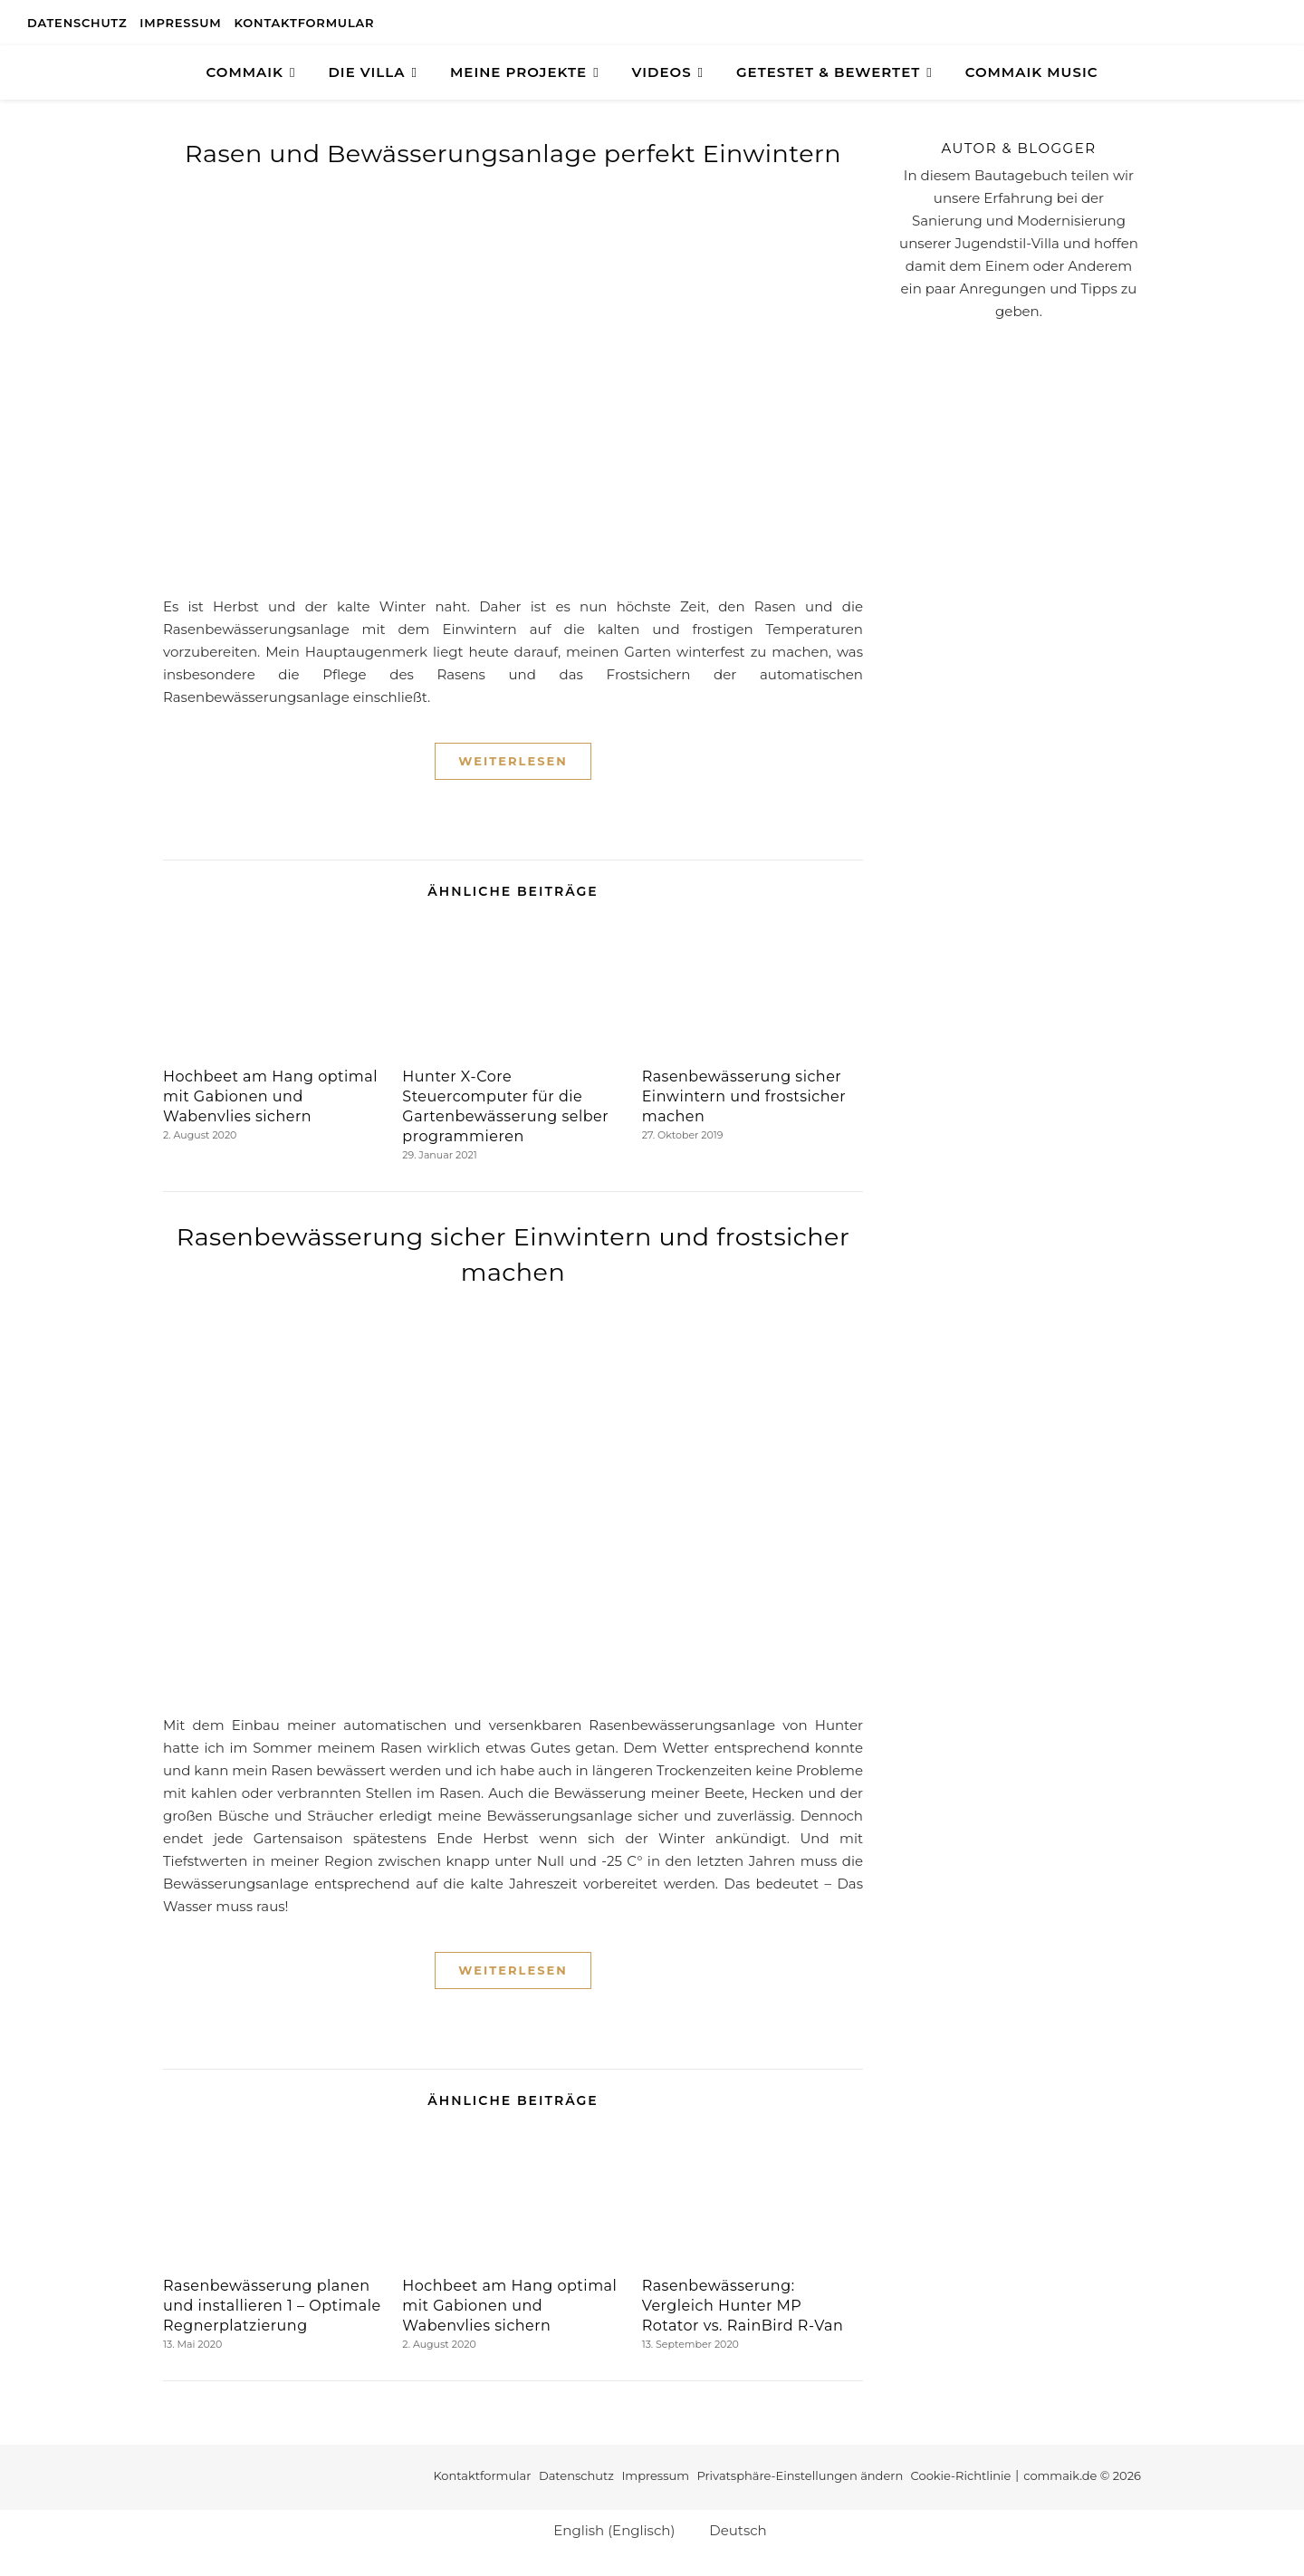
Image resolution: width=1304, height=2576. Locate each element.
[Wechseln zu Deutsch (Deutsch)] (729, 2529)
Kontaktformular (305, 22)
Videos (662, 72)
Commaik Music (1031, 72)
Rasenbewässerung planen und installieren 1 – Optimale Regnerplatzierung (272, 2305)
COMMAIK (245, 72)
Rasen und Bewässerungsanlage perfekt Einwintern (513, 153)
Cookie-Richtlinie (961, 2475)
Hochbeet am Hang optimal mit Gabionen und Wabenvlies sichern (270, 1096)
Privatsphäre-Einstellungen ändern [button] (799, 2475)
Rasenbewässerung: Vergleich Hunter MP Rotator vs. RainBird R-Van (743, 2305)
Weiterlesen (512, 761)
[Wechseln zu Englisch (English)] (606, 2529)
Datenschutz (77, 22)
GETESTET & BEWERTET (828, 72)
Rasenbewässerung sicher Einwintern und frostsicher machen (744, 1096)
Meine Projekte (518, 72)
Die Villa (366, 72)
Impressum (180, 22)
